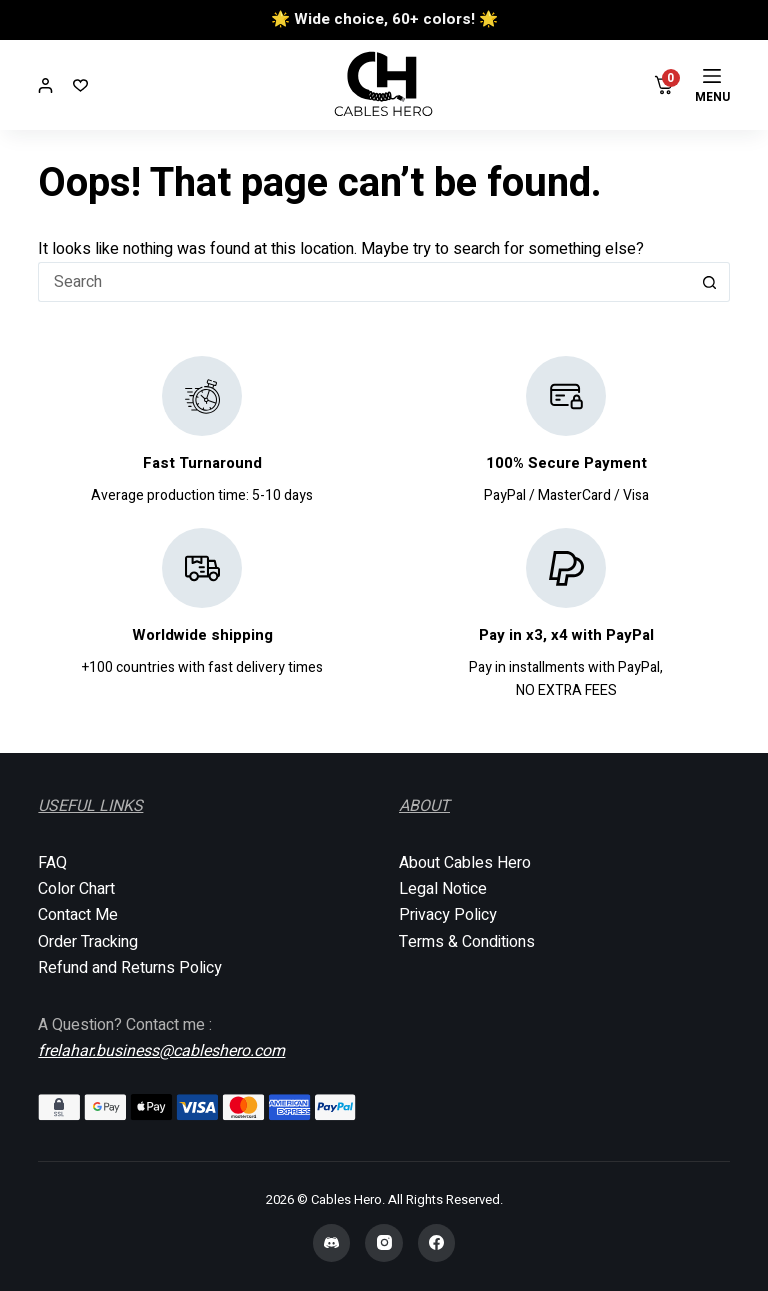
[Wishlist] (80, 85)
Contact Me (78, 915)
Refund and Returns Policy (130, 968)
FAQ (52, 863)
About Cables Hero (465, 863)
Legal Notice (443, 889)
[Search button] (710, 282)
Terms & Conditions (467, 942)
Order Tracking (88, 942)
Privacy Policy (448, 915)
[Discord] (332, 1243)
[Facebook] (437, 1243)
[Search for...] (363, 282)
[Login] (45, 85)
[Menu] (712, 85)
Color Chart (76, 889)
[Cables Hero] (384, 85)
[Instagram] (384, 1243)
